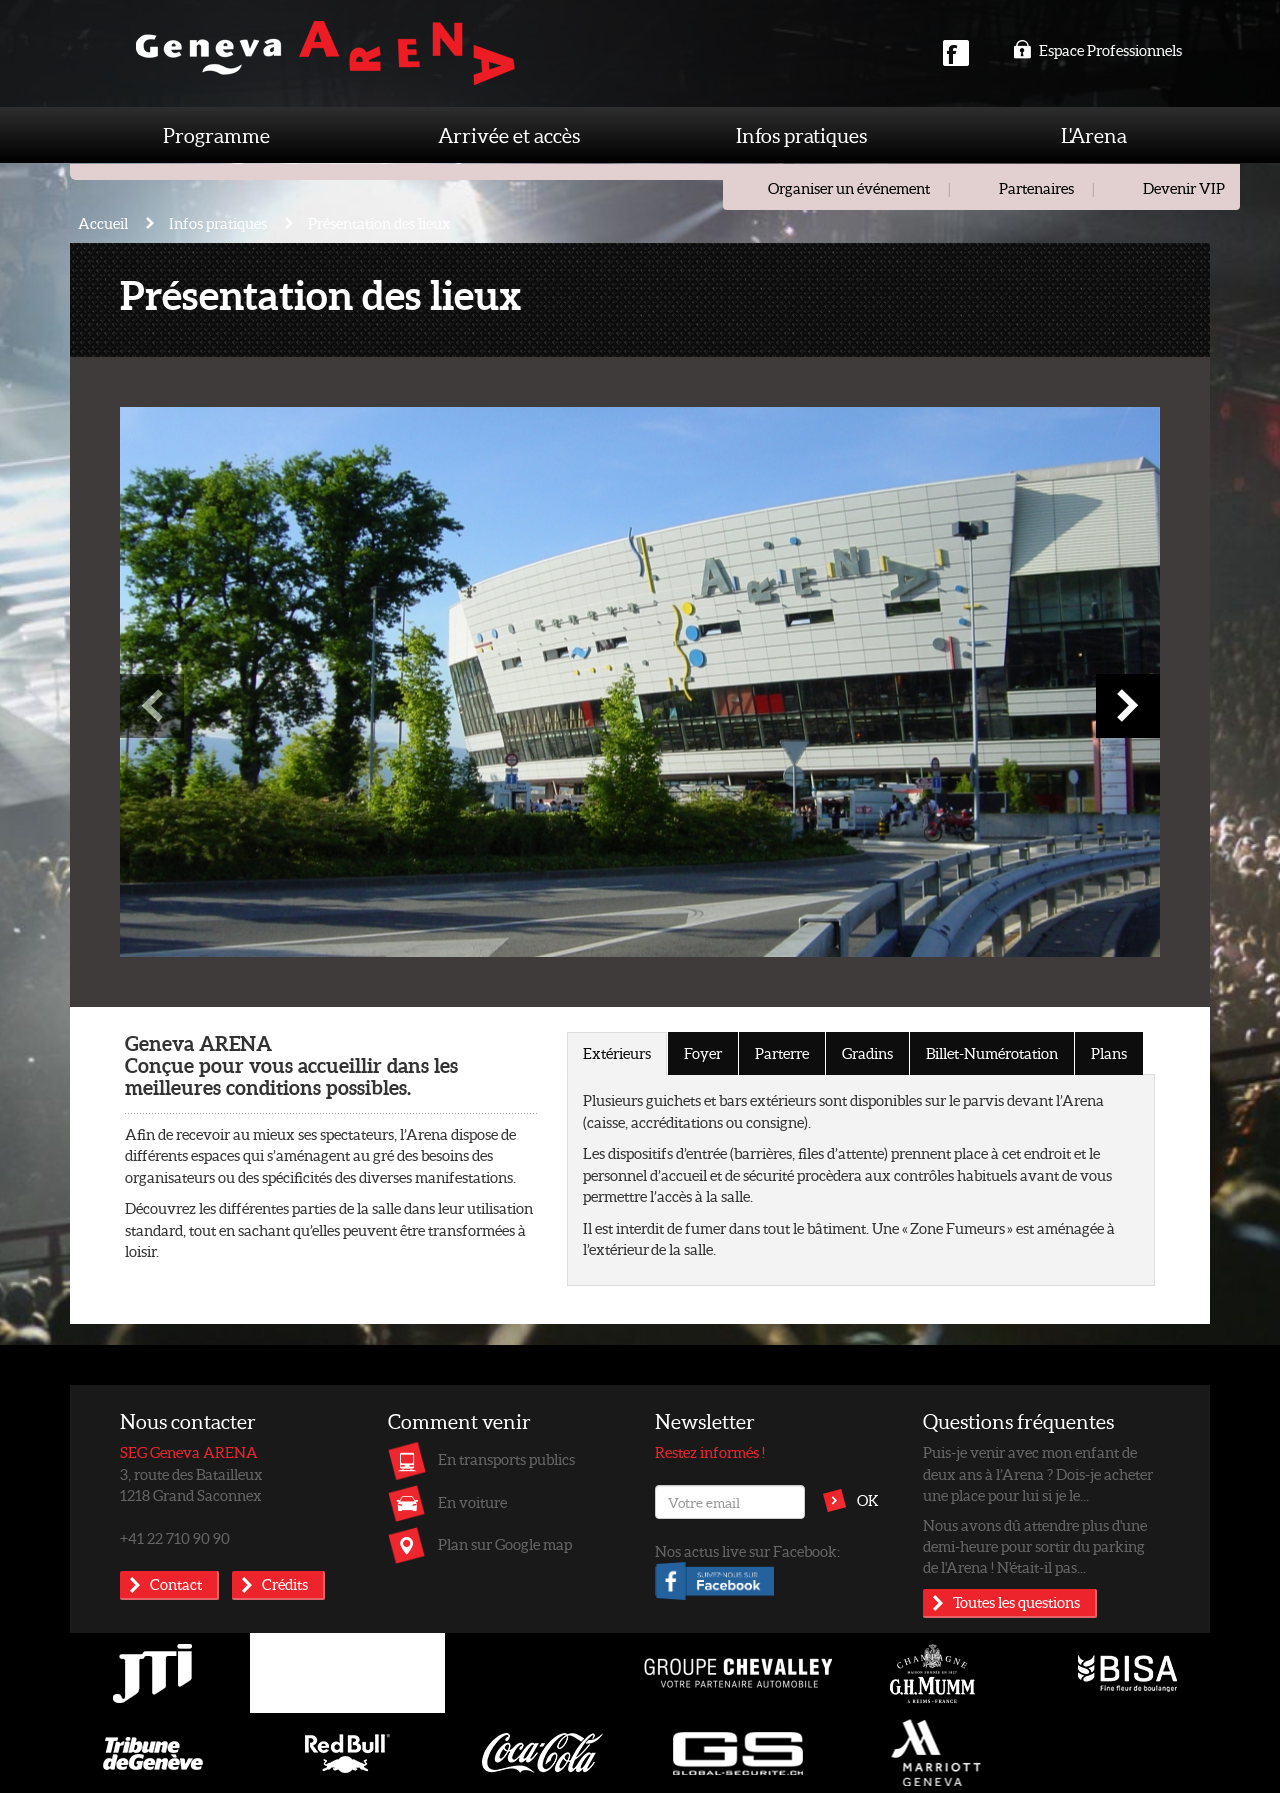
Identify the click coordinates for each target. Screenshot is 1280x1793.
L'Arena (1094, 135)
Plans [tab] (1109, 1053)
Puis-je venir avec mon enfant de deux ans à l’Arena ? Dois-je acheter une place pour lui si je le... (1038, 1473)
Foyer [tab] (703, 1053)
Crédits (285, 1584)
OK (868, 1500)
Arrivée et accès (509, 135)
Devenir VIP (1184, 188)
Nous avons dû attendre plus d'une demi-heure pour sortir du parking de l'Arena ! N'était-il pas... (1035, 1546)
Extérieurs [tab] (617, 1053)
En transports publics (506, 1459)
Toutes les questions (1016, 1602)
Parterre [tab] (782, 1053)
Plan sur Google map (505, 1544)
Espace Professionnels (1097, 50)
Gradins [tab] (867, 1053)
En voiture (472, 1502)
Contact (176, 1584)
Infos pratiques (801, 135)
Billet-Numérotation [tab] (992, 1053)
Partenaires (1036, 188)
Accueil (103, 223)
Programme (216, 135)
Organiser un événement (849, 188)
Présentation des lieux (379, 223)
